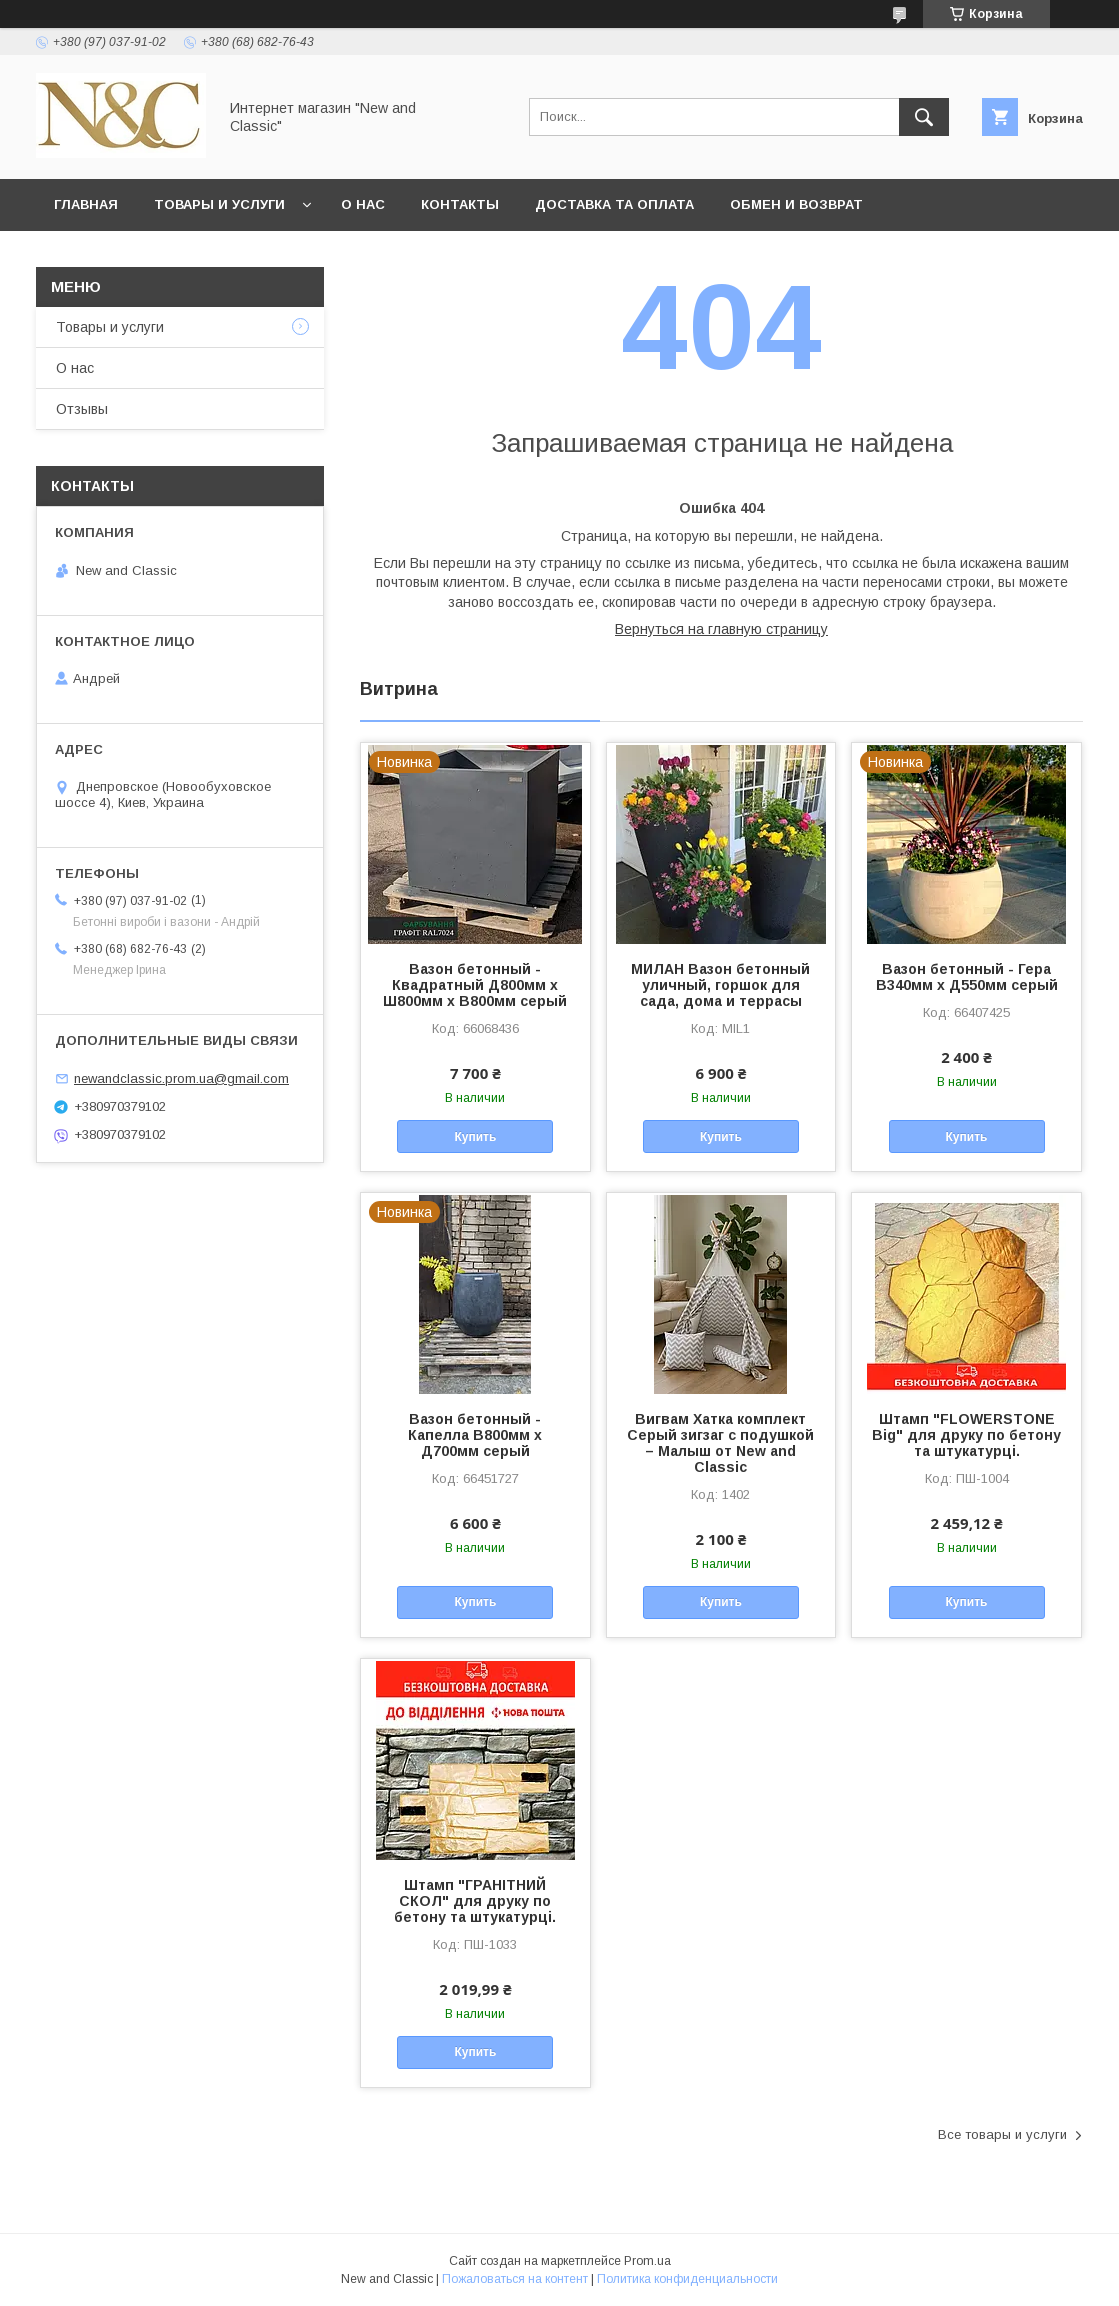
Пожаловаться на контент (515, 2279)
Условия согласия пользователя (425, 256)
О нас (363, 204)
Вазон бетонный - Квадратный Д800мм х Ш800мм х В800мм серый (475, 985)
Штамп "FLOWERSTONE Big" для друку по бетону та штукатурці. (966, 1435)
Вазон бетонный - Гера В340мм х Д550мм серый (967, 977)
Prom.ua (647, 2261)
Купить (475, 1137)
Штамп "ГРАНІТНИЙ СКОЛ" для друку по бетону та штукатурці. (475, 1901)
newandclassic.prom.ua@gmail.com (181, 1078)
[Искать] (924, 117)
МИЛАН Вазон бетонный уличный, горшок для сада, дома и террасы (720, 985)
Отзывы (82, 409)
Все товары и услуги (1002, 2134)
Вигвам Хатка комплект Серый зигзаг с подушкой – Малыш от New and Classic (720, 1443)
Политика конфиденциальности (687, 2279)
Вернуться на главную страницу (721, 629)
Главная (86, 204)
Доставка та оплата (614, 204)
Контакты (460, 204)
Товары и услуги (219, 204)
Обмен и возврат (796, 204)
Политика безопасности (154, 256)
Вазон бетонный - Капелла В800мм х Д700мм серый (475, 1435)
